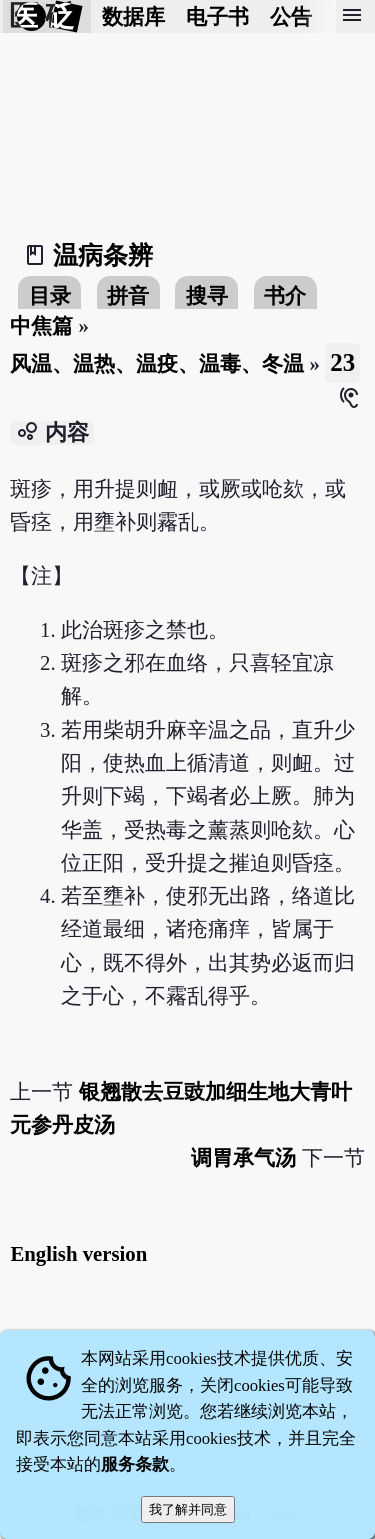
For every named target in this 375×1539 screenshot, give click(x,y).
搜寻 (207, 295)
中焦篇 (41, 325)
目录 (50, 295)
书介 (285, 295)
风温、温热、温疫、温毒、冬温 (157, 363)
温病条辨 (103, 255)
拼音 (128, 295)
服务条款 (135, 1464)
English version (78, 1253)
